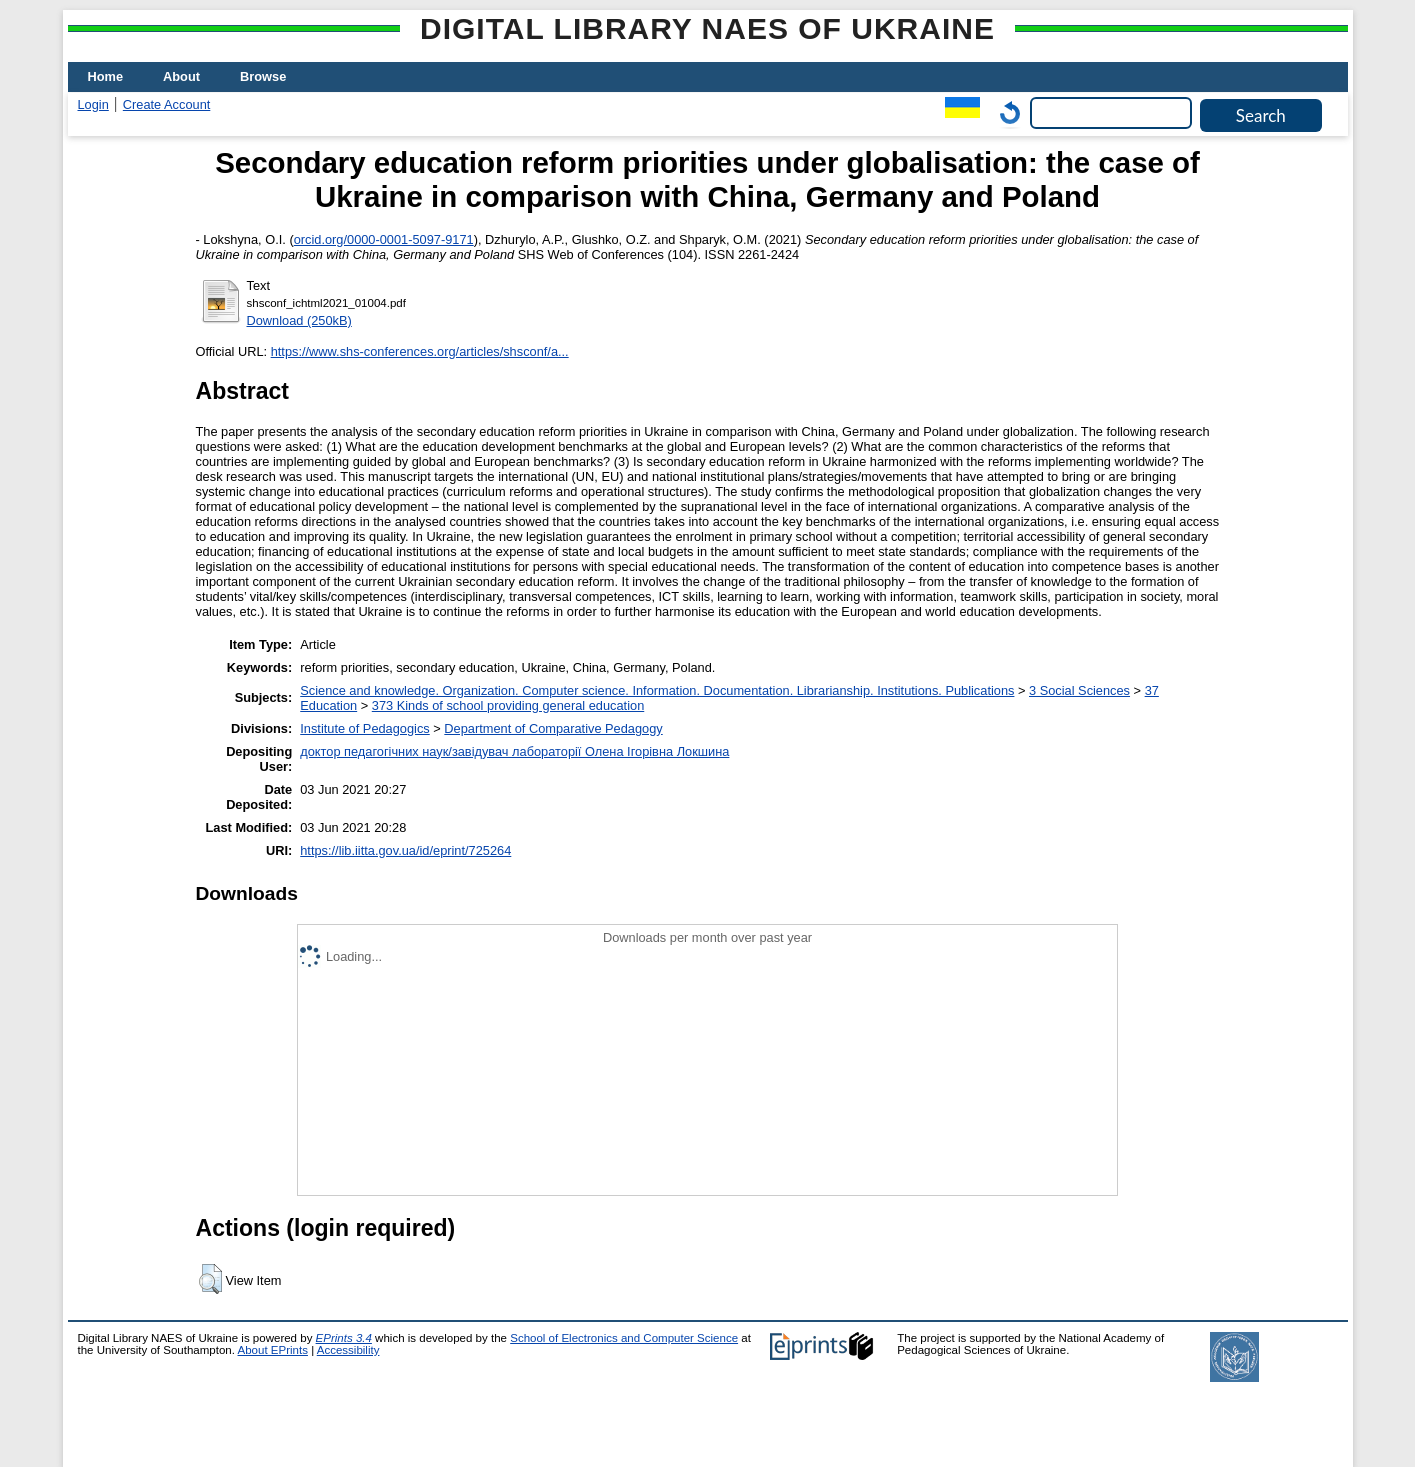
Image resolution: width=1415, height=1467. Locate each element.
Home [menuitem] (106, 76)
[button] (210, 1279)
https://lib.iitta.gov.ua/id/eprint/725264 (405, 850)
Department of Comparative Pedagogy (553, 728)
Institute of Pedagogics (364, 728)
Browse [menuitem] (263, 76)
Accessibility (348, 1350)
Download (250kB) (299, 320)
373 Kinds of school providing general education (508, 705)
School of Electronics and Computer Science (624, 1338)
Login (93, 104)
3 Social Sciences (1079, 690)
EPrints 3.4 (344, 1338)
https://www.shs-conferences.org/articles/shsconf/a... (420, 351)
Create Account (167, 104)
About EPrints (273, 1350)
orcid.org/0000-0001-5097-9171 (384, 239)
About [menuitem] (181, 76)
